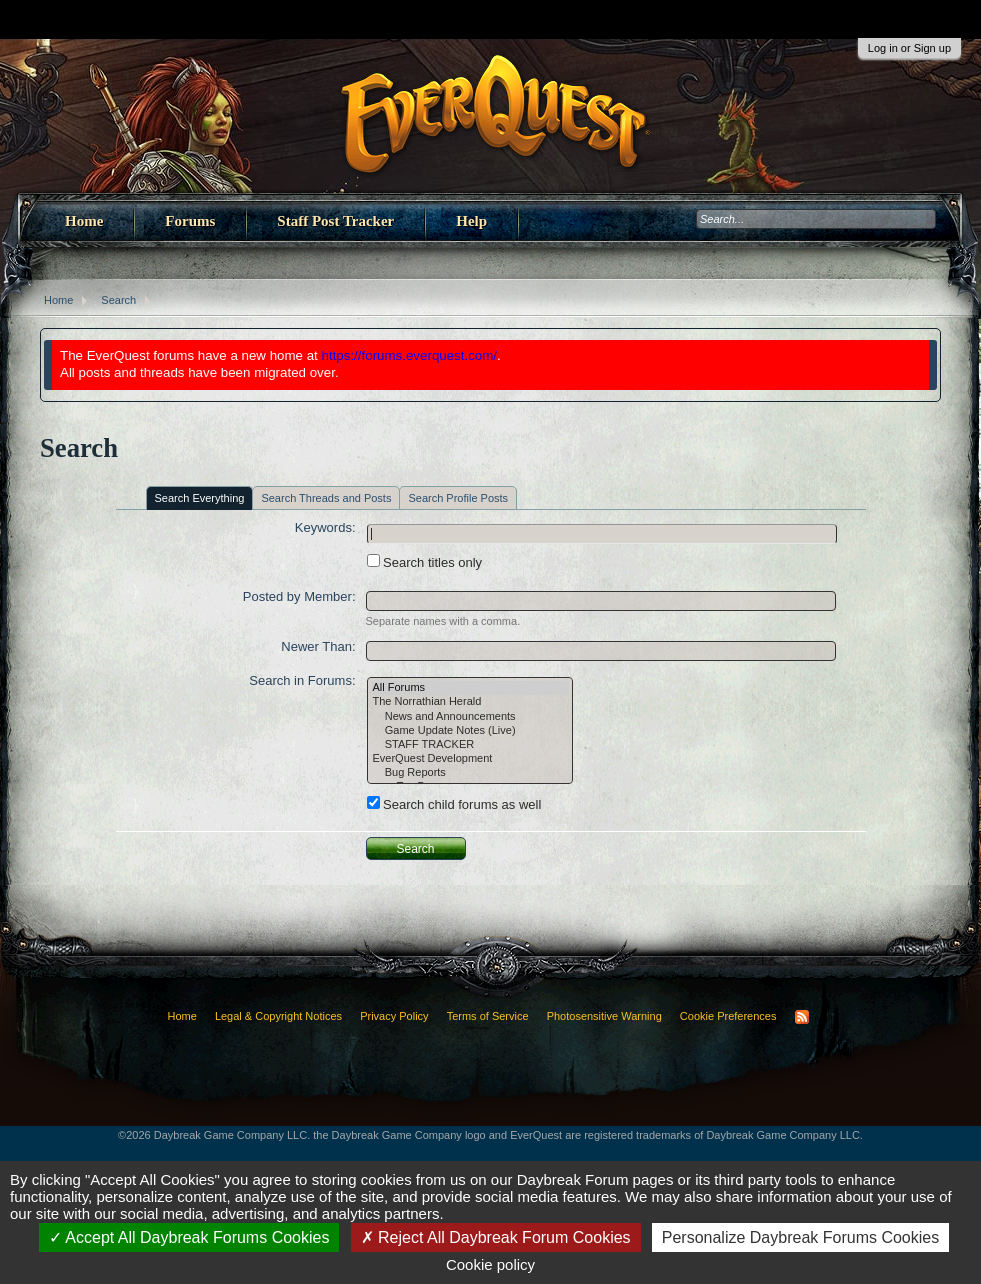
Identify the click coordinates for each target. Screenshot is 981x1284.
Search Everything (200, 498)
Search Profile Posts (458, 498)
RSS (802, 1017)
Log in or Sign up (909, 48)
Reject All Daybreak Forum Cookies (496, 1237)
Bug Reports (470, 773)
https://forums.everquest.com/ (410, 355)
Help (471, 221)
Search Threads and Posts (326, 498)
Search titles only (425, 562)
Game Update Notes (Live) (470, 731)
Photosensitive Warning (604, 1016)
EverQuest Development (470, 759)
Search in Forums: (302, 680)
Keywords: (325, 527)
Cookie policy (490, 1264)
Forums (190, 221)
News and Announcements (470, 717)
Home (84, 221)
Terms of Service (488, 1016)
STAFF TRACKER (470, 745)
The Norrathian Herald (470, 702)
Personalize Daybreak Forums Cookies (800, 1237)
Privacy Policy (394, 1016)
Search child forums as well (454, 804)
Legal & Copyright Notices (278, 1016)
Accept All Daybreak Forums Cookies (189, 1237)
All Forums (470, 688)
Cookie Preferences (728, 1016)
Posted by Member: (299, 596)
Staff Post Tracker (335, 221)
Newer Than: (318, 646)
